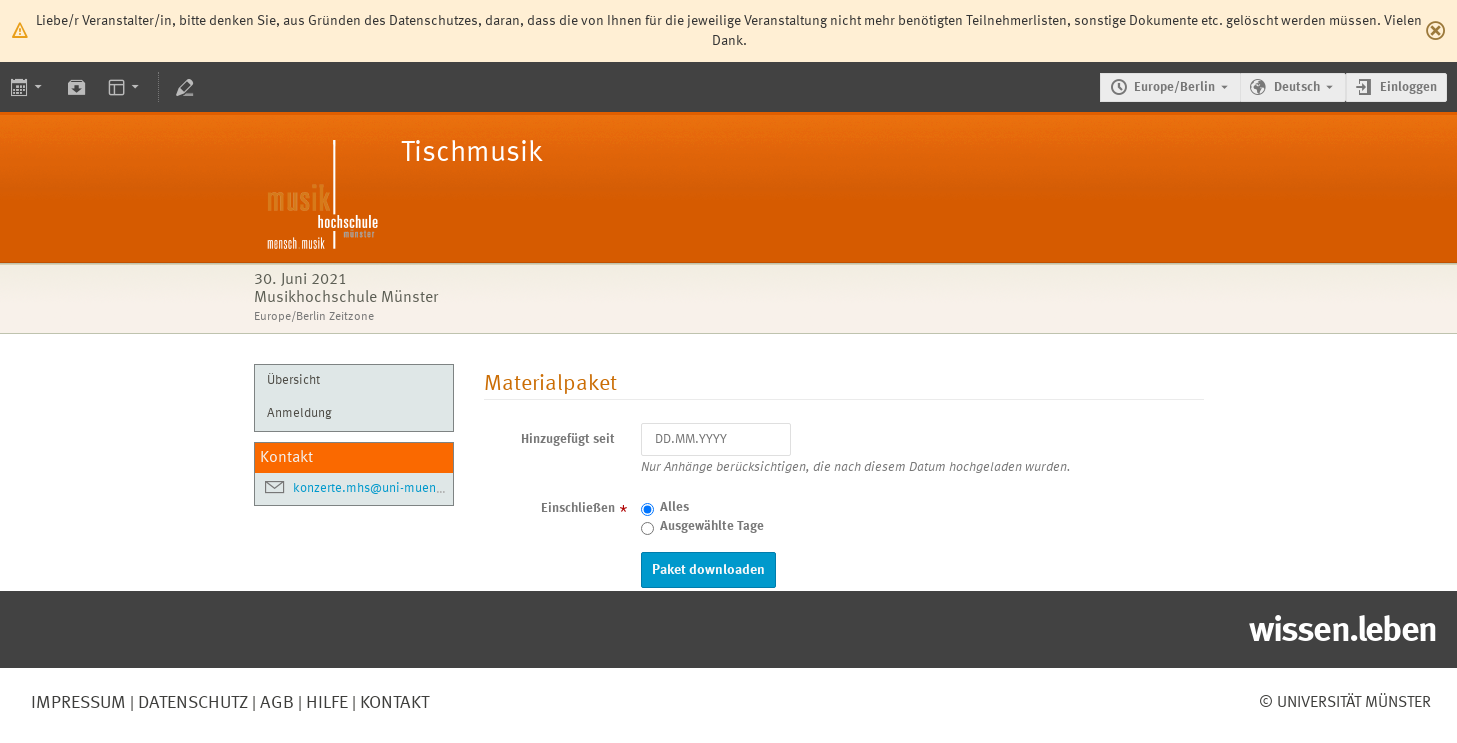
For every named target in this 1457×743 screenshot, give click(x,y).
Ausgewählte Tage (712, 526)
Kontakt (394, 703)
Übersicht (293, 380)
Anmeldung (299, 413)
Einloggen (1408, 87)
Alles (674, 507)
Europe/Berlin (1174, 87)
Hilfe (325, 703)
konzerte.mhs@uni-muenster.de (384, 488)
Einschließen (578, 508)
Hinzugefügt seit (568, 439)
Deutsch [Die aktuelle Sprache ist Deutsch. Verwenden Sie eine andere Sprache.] (1297, 87)
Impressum (78, 703)
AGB (275, 703)
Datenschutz (191, 703)
